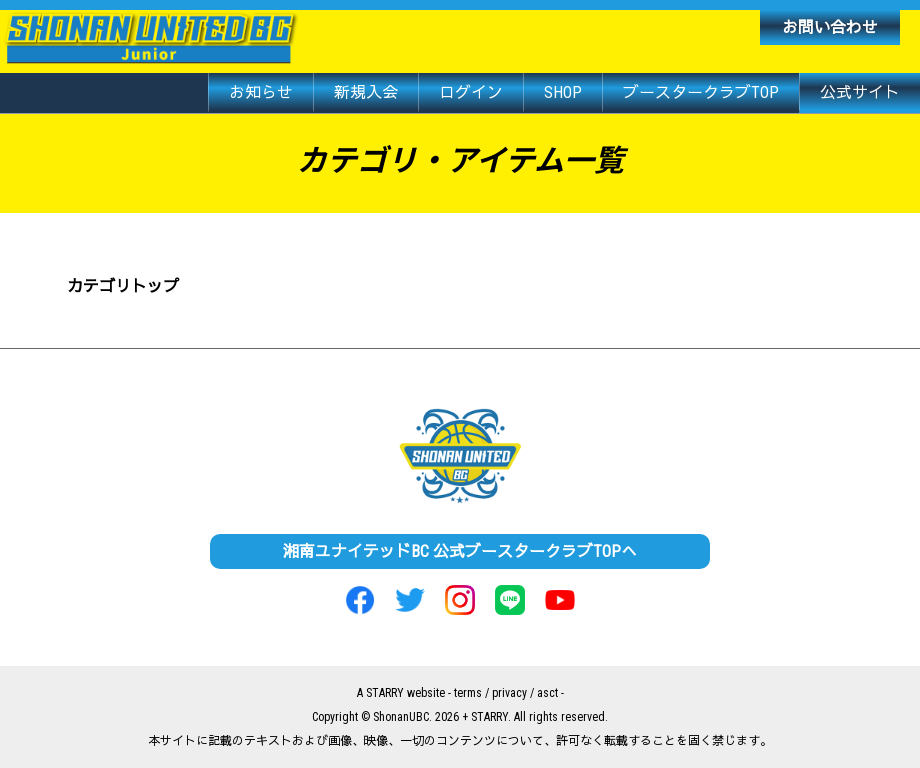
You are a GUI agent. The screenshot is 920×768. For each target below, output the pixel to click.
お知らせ (261, 92)
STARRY (385, 693)
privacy (509, 693)
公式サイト (860, 92)
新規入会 (366, 92)
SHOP (563, 92)
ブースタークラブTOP (701, 92)
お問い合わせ (830, 27)
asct (547, 693)
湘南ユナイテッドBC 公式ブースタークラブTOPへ (460, 551)
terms (468, 693)
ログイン (471, 92)
